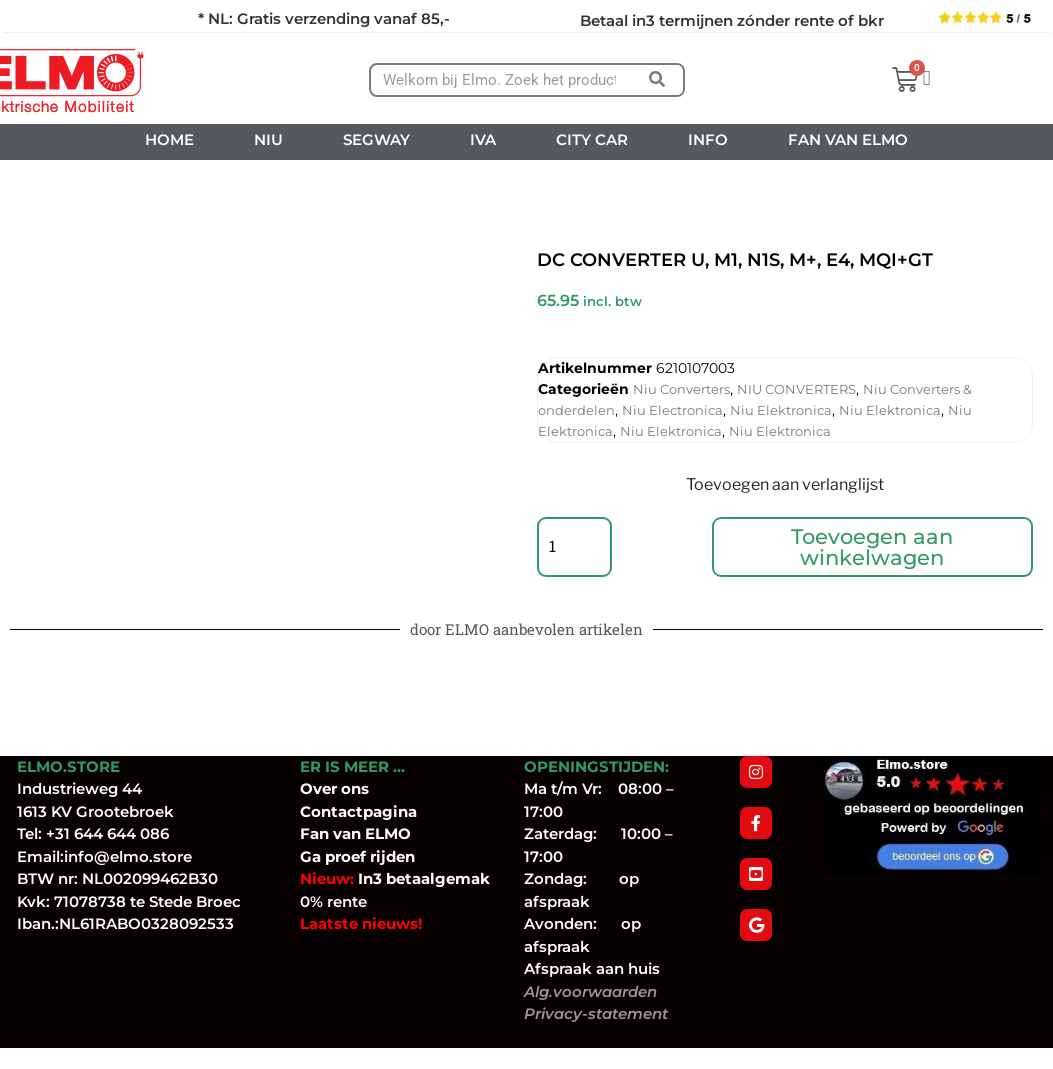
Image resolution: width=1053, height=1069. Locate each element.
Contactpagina (358, 832)
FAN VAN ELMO (848, 139)
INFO (708, 139)
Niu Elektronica (781, 410)
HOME (169, 139)
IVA (483, 139)
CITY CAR (592, 139)
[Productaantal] (577, 557)
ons (355, 809)
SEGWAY (376, 139)
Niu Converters (681, 389)
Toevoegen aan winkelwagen (875, 557)
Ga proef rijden (357, 877)
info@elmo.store (128, 877)
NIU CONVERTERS (796, 389)
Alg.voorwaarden (590, 1012)
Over (320, 809)
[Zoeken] (657, 80)
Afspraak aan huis (592, 989)
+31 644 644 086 (107, 854)
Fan (314, 854)
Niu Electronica (672, 410)
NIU (268, 139)
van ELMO (370, 854)
